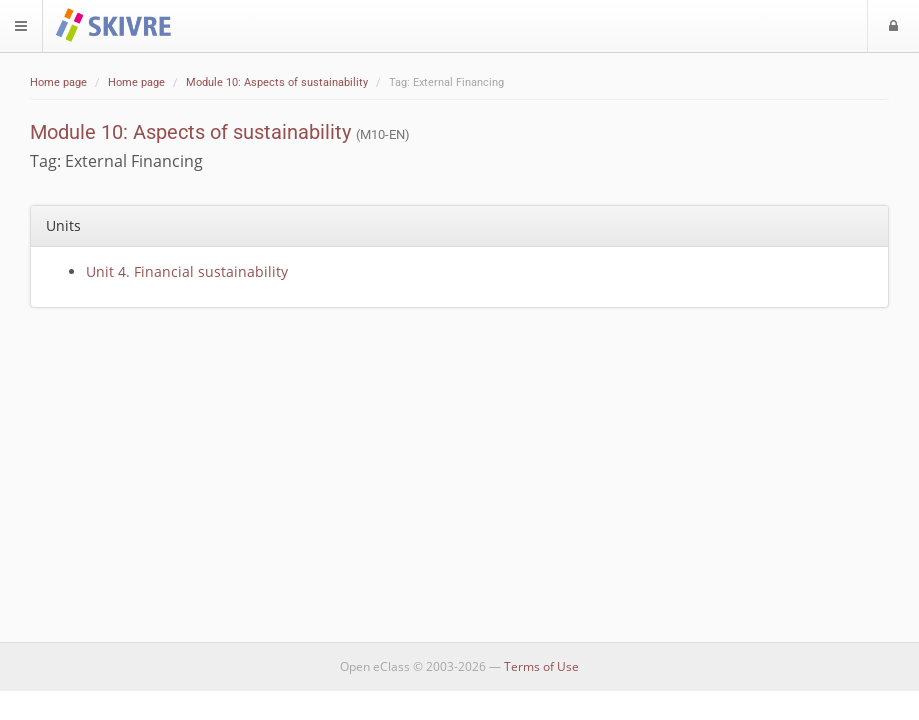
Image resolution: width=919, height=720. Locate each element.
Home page (58, 82)
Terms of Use (541, 666)
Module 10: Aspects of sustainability (277, 82)
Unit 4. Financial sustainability (187, 271)
